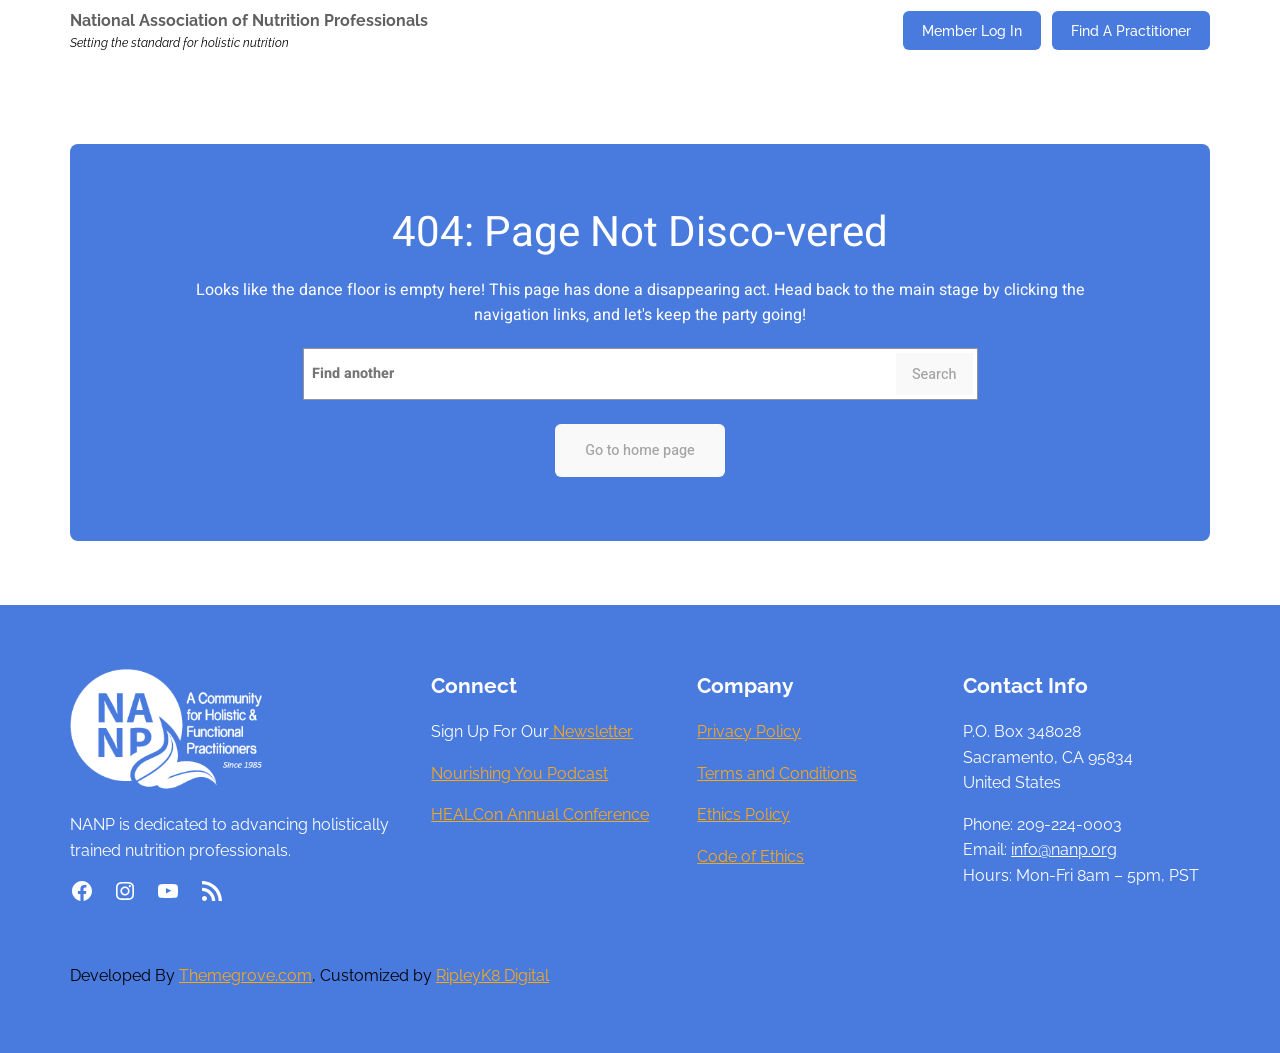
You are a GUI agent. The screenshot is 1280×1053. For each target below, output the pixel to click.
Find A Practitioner (1131, 30)
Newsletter (591, 731)
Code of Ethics (750, 856)
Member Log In (972, 30)
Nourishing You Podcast (519, 773)
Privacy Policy (749, 731)
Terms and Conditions (777, 773)
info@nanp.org (1064, 849)
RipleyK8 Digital (492, 975)
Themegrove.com (245, 975)
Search (934, 374)
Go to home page (640, 450)
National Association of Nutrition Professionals (249, 20)
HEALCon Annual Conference (540, 814)
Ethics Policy (743, 814)
